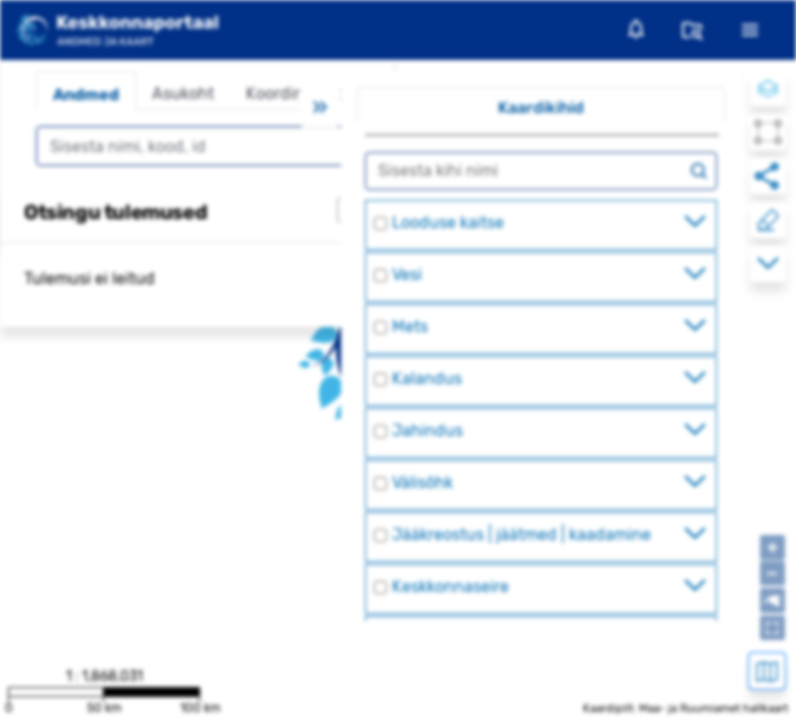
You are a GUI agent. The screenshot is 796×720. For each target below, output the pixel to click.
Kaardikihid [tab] (541, 107)
